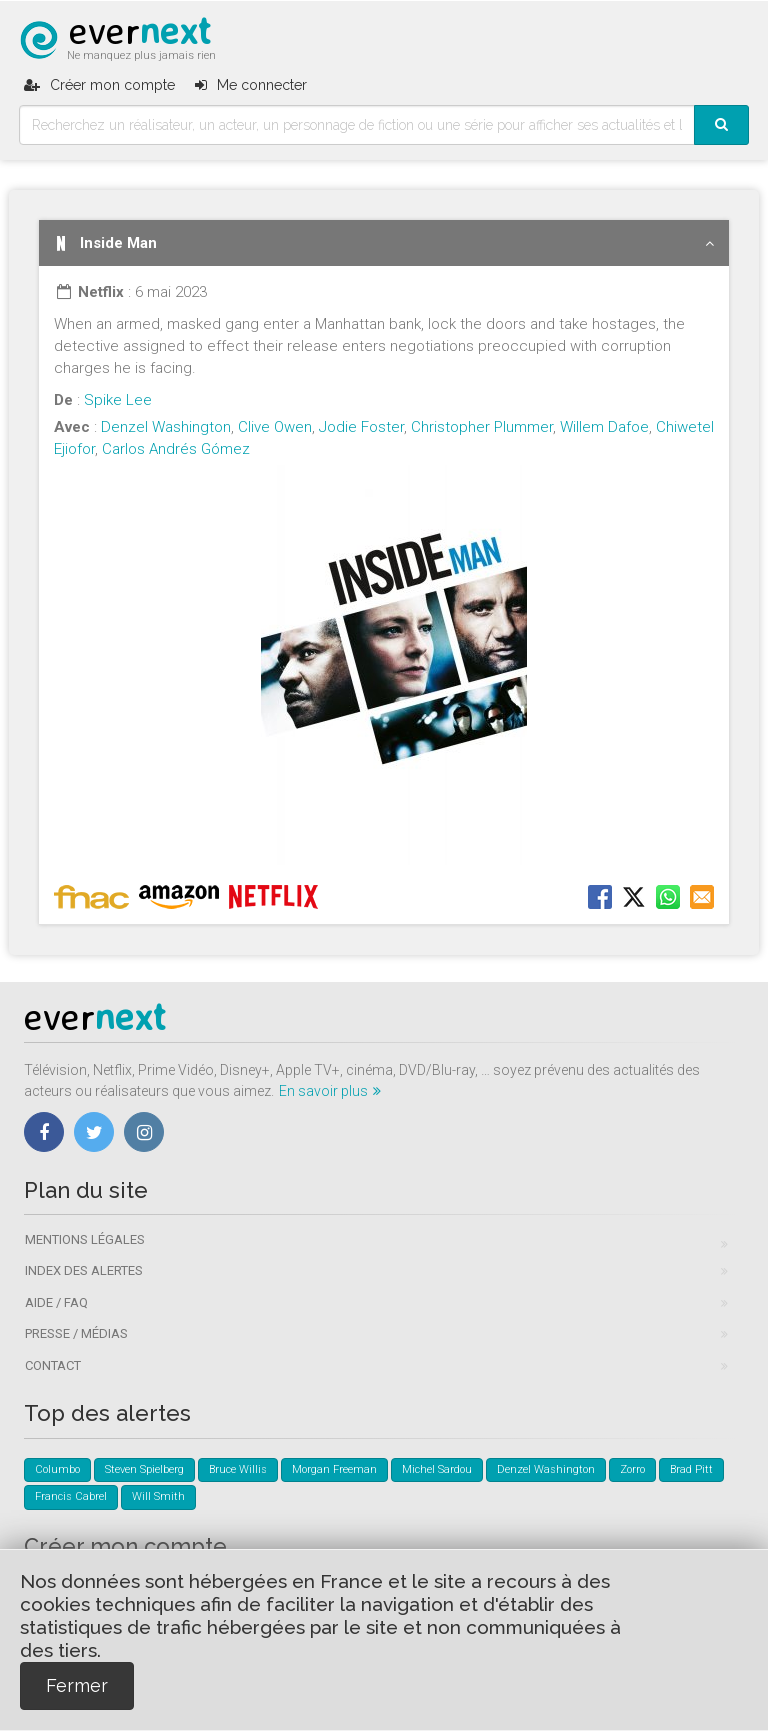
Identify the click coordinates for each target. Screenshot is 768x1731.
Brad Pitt (691, 1469)
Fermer (77, 1685)
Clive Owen (275, 427)
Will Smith (158, 1496)
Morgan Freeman (334, 1469)
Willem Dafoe (604, 427)
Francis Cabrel (71, 1496)
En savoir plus (330, 1091)
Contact (53, 1365)
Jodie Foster (361, 427)
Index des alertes (84, 1270)
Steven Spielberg (144, 1469)
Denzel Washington (166, 427)
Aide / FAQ (56, 1302)
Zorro (632, 1469)
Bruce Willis (238, 1469)
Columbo (57, 1469)
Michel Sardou (437, 1469)
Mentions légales (85, 1239)
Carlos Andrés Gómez (176, 449)
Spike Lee (118, 400)
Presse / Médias (76, 1333)
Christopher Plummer (482, 427)
